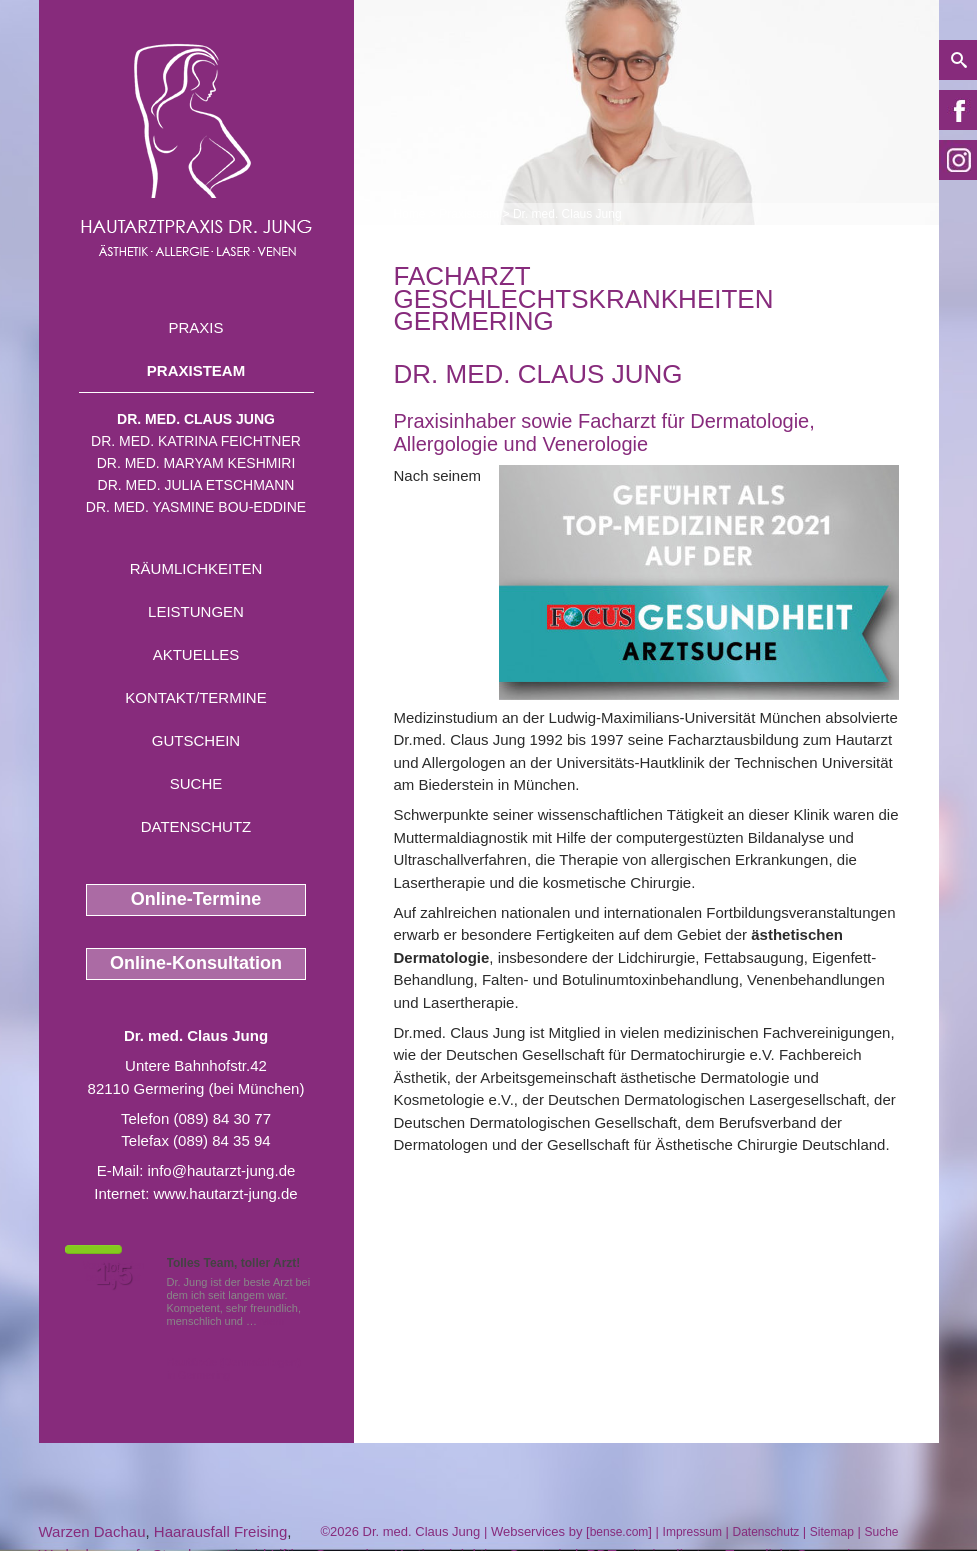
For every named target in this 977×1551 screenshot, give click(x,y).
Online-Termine (196, 899)
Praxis (195, 327)
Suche (196, 783)
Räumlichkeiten (196, 568)
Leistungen (196, 611)
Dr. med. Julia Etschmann (196, 485)
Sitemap (832, 1532)
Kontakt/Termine (195, 697)
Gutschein (196, 740)
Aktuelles (196, 654)
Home (410, 214)
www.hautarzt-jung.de (225, 1193)
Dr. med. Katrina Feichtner (196, 441)
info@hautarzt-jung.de (222, 1170)
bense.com (619, 1532)
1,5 (114, 1275)
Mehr (272, 1321)
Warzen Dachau (92, 1531)
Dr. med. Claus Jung (196, 419)
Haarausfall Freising (220, 1531)
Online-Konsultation (196, 963)
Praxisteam (196, 370)
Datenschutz (196, 826)
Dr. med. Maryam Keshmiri (196, 463)
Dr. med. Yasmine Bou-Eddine (196, 507)
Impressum (692, 1532)
